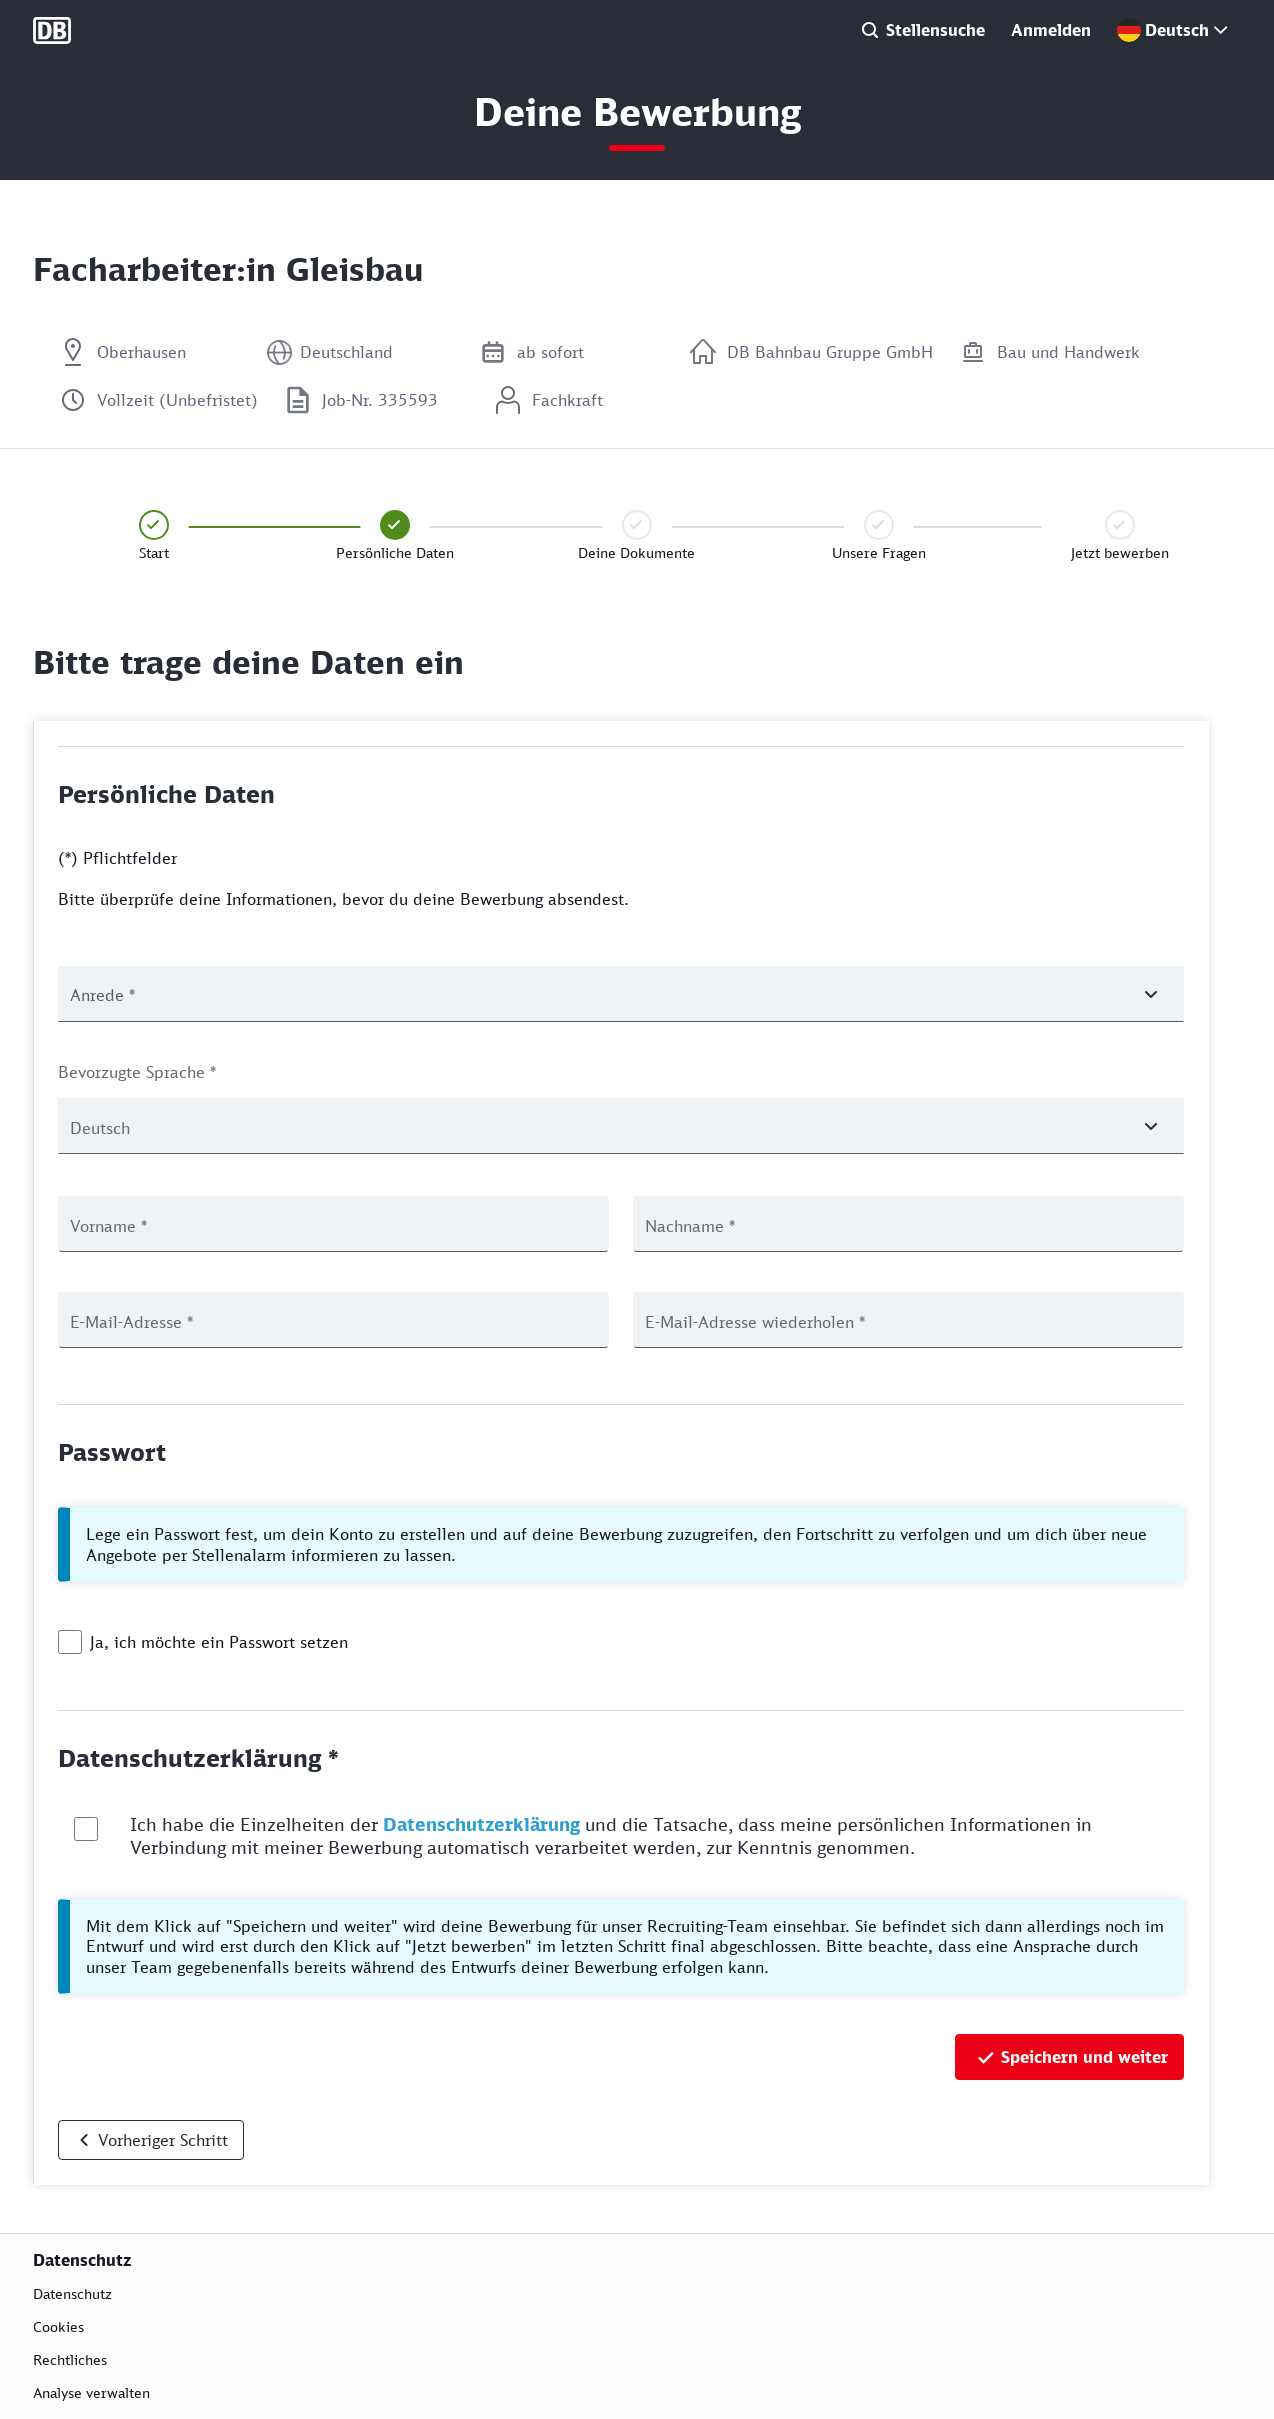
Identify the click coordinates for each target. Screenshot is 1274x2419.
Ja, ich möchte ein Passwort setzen (219, 1642)
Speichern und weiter (1084, 2057)
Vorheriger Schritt (163, 2140)
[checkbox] (70, 1642)
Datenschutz (72, 2293)
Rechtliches (70, 2359)
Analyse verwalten (91, 2392)
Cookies (58, 2326)
